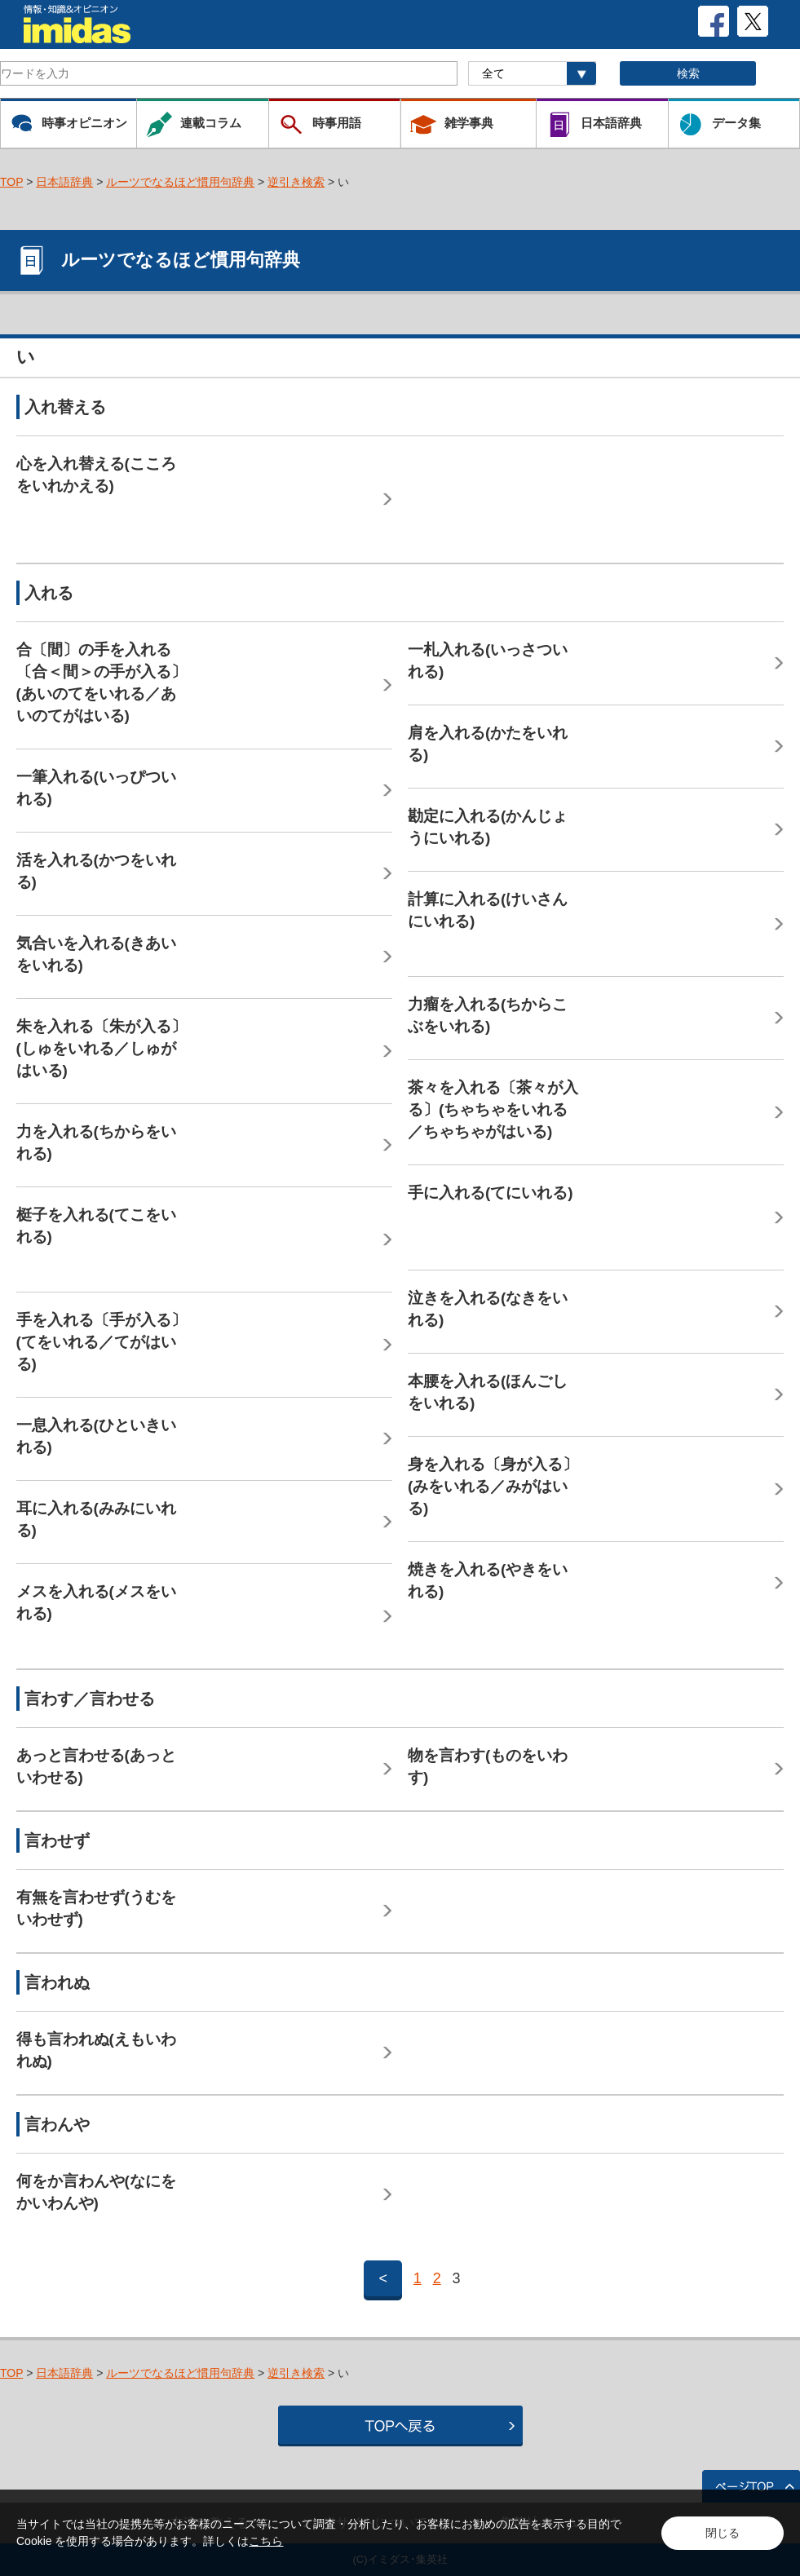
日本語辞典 (64, 181)
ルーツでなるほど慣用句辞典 (180, 181)
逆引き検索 (296, 181)
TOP (11, 181)
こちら (266, 2540)
